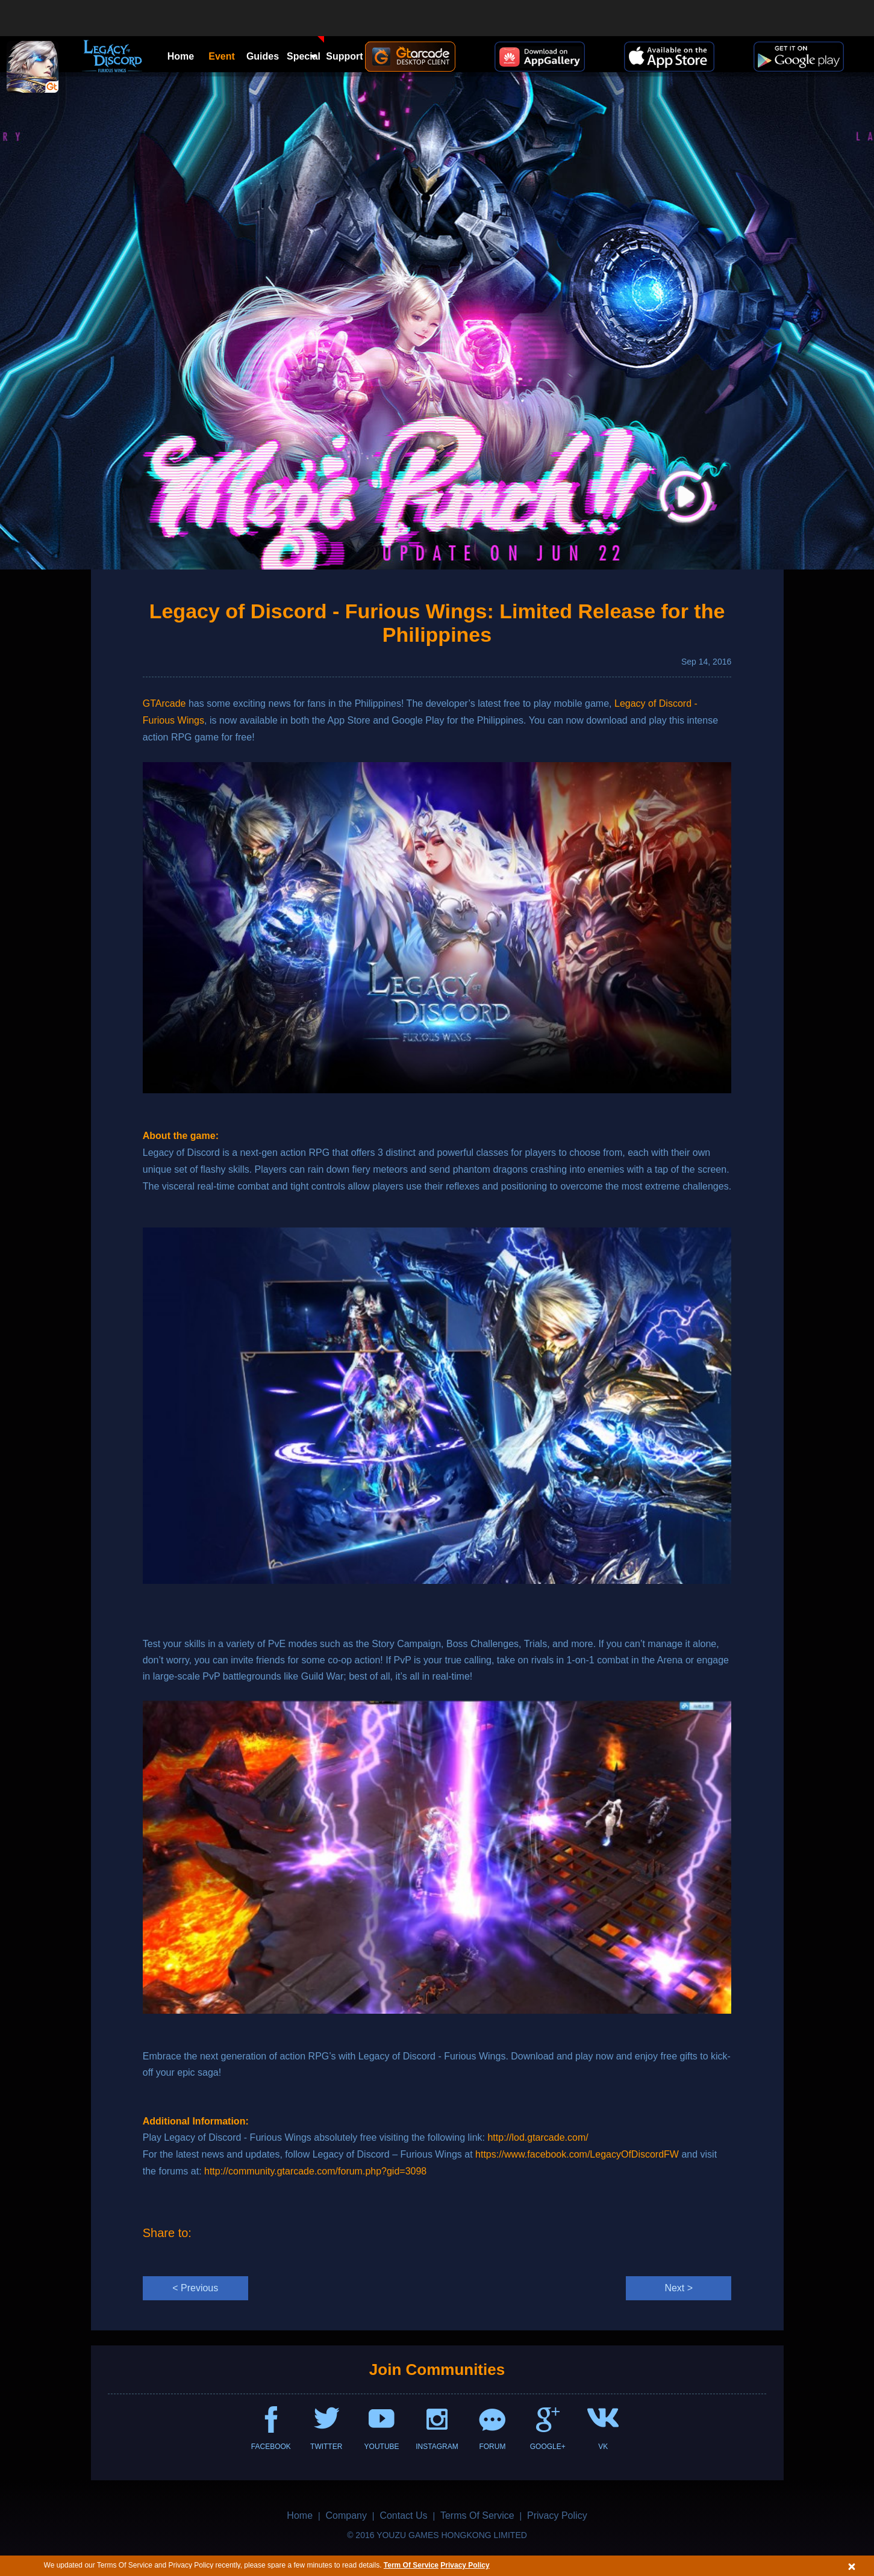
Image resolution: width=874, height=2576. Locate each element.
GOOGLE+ (548, 2446)
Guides (262, 56)
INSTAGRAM (437, 2446)
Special (305, 48)
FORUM (492, 2446)
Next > (678, 2288)
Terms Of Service (477, 2515)
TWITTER (326, 2446)
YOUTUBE (381, 2446)
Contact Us (403, 2515)
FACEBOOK (271, 2446)
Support (344, 56)
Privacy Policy (464, 2565)
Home (180, 56)
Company (345, 2515)
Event (221, 56)
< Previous (195, 2288)
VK (603, 2446)
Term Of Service (411, 2565)
